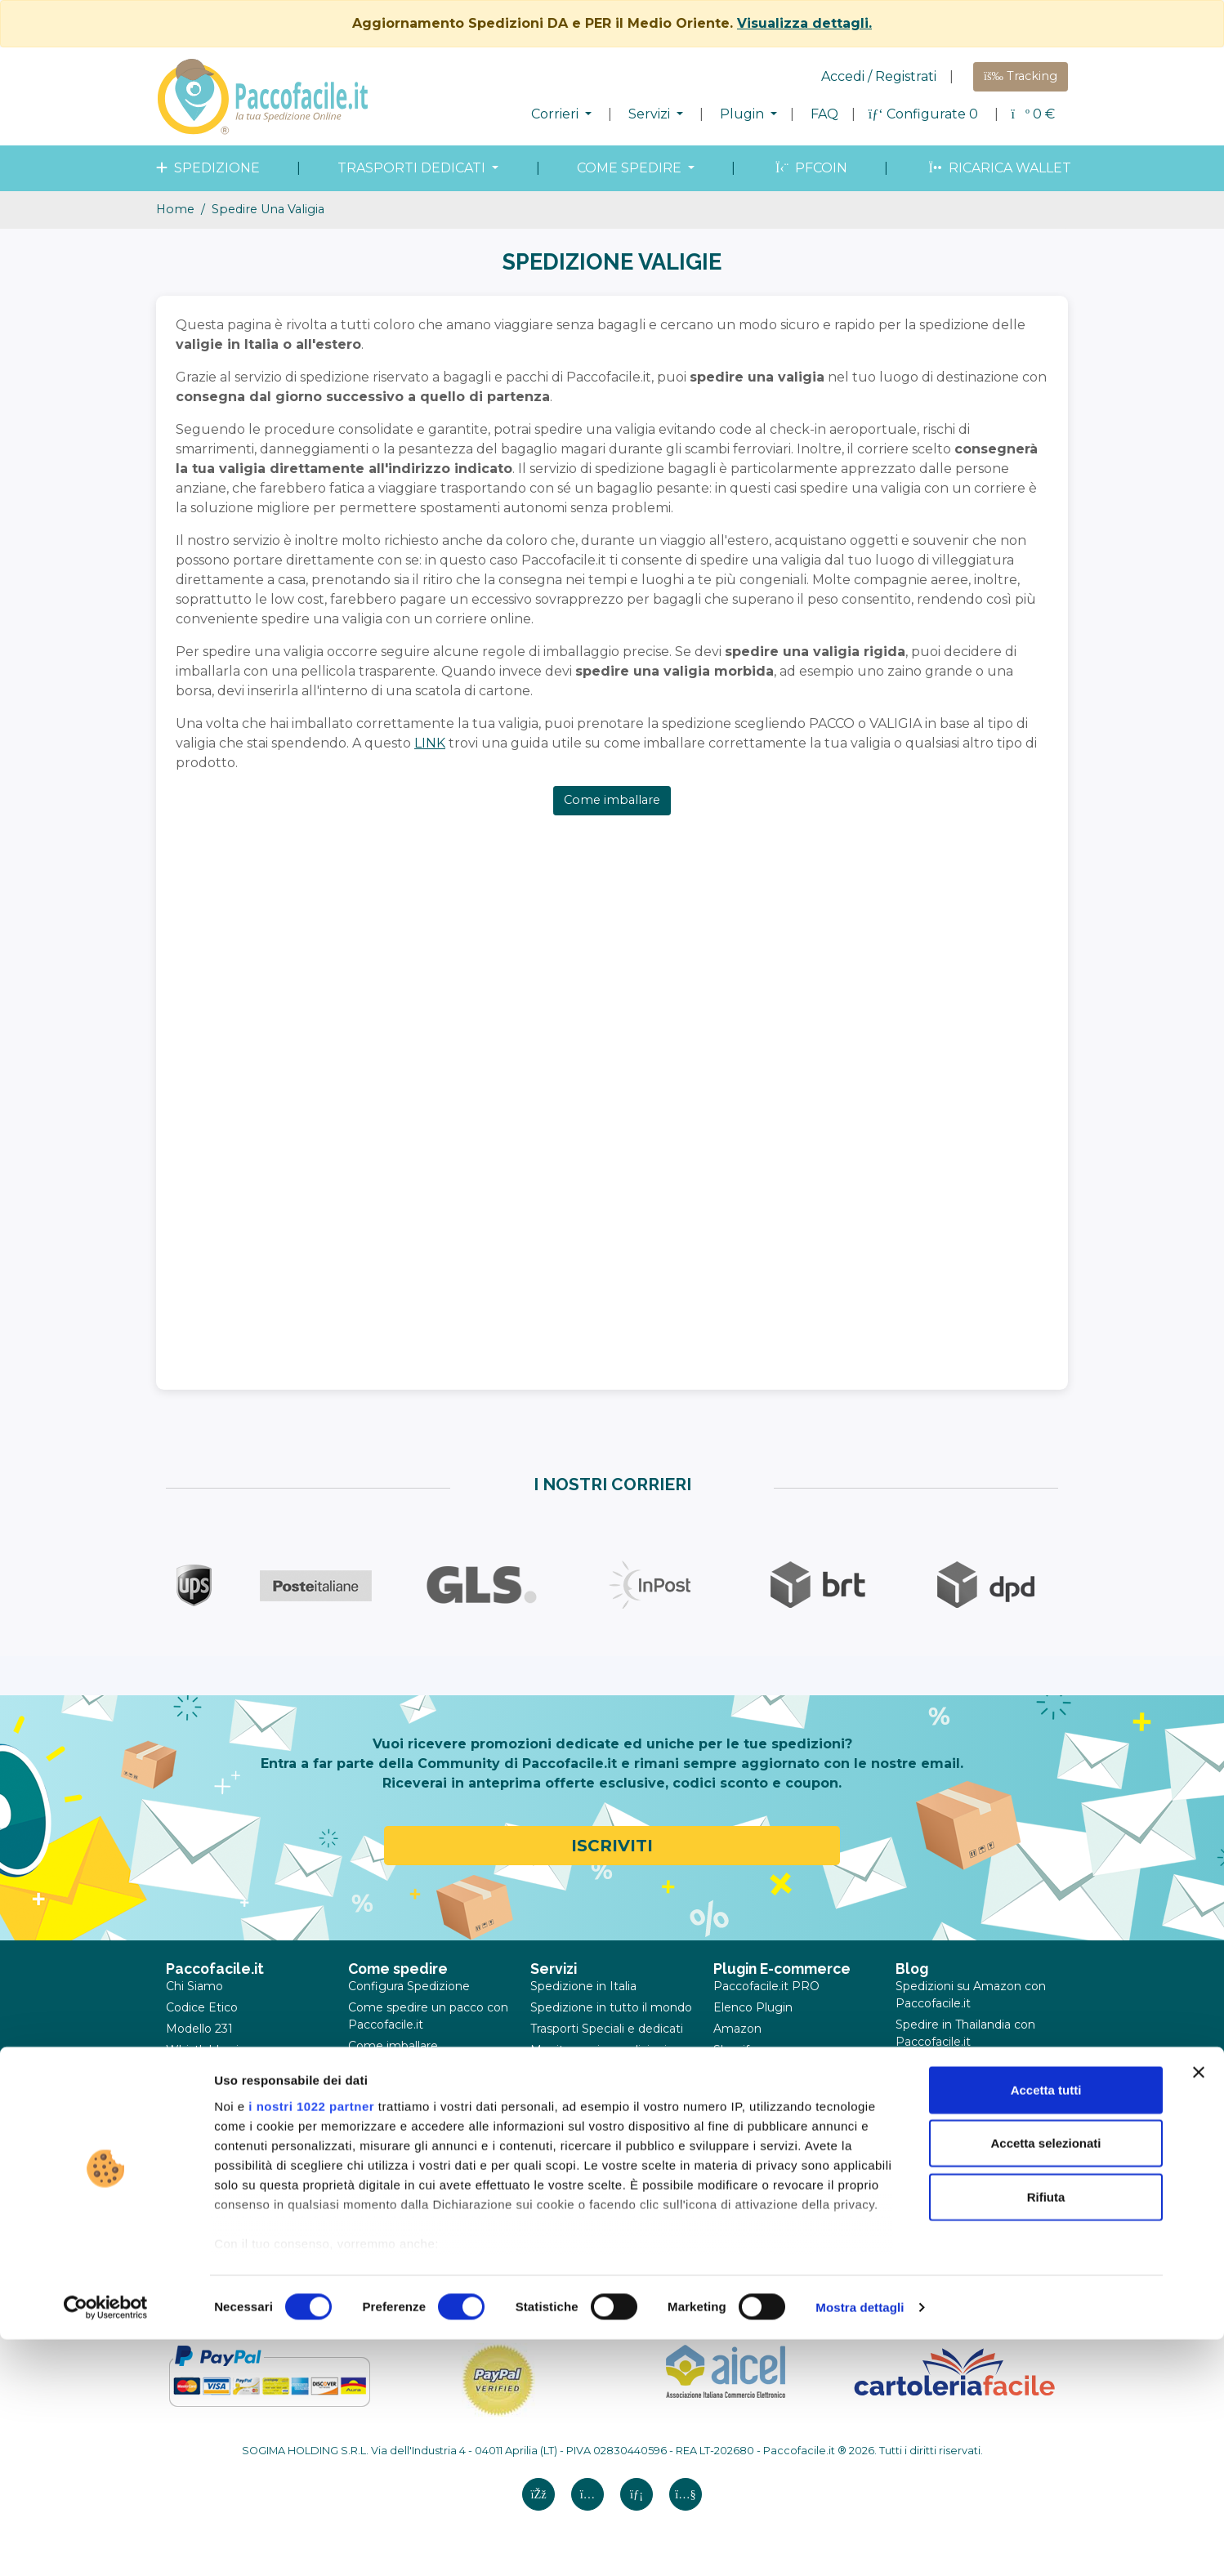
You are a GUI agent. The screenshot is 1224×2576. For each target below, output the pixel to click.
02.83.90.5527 (888, 2258)
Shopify (734, 2049)
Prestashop (746, 2071)
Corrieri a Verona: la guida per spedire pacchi (967, 2110)
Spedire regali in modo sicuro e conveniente (960, 2148)
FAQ (824, 114)
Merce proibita (389, 2088)
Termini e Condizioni (223, 2092)
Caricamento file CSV (773, 2134)
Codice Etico (202, 2007)
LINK (429, 743)
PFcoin (809, 168)
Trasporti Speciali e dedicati (606, 2028)
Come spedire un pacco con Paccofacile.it (428, 2016)
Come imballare (612, 799)
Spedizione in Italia (583, 1986)
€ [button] (1033, 114)
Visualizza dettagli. (804, 23)
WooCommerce (759, 2092)
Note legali (197, 2071)
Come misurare (392, 2067)
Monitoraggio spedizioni (598, 2049)
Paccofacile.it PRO (766, 1986)
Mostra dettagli (859, 2544)
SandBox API (750, 2177)
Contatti (189, 2177)
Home (175, 209)
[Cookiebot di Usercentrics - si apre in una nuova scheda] (105, 2544)
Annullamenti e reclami (231, 2156)
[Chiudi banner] (1198, 2309)
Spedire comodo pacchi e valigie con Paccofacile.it (968, 2071)
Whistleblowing (210, 2049)
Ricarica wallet (998, 168)
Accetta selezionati (1045, 2379)
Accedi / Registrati (878, 76)
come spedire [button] (631, 168)
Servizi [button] (650, 114)
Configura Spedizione (409, 1986)
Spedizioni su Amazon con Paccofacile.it (971, 1995)
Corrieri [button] (556, 114)
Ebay (727, 2113)
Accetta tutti (1046, 2326)
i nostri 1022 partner (311, 2343)
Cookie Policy (204, 2134)
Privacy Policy (205, 2113)
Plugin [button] (743, 114)
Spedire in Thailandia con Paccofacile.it (965, 2033)
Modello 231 (199, 2028)
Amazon (737, 2028)
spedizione (206, 168)
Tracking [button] (1020, 76)
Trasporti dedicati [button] (413, 168)
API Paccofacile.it (763, 2156)
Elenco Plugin (753, 2007)
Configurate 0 (925, 114)
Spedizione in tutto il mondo (611, 2007)
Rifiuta (1046, 2433)
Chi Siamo (194, 1986)
